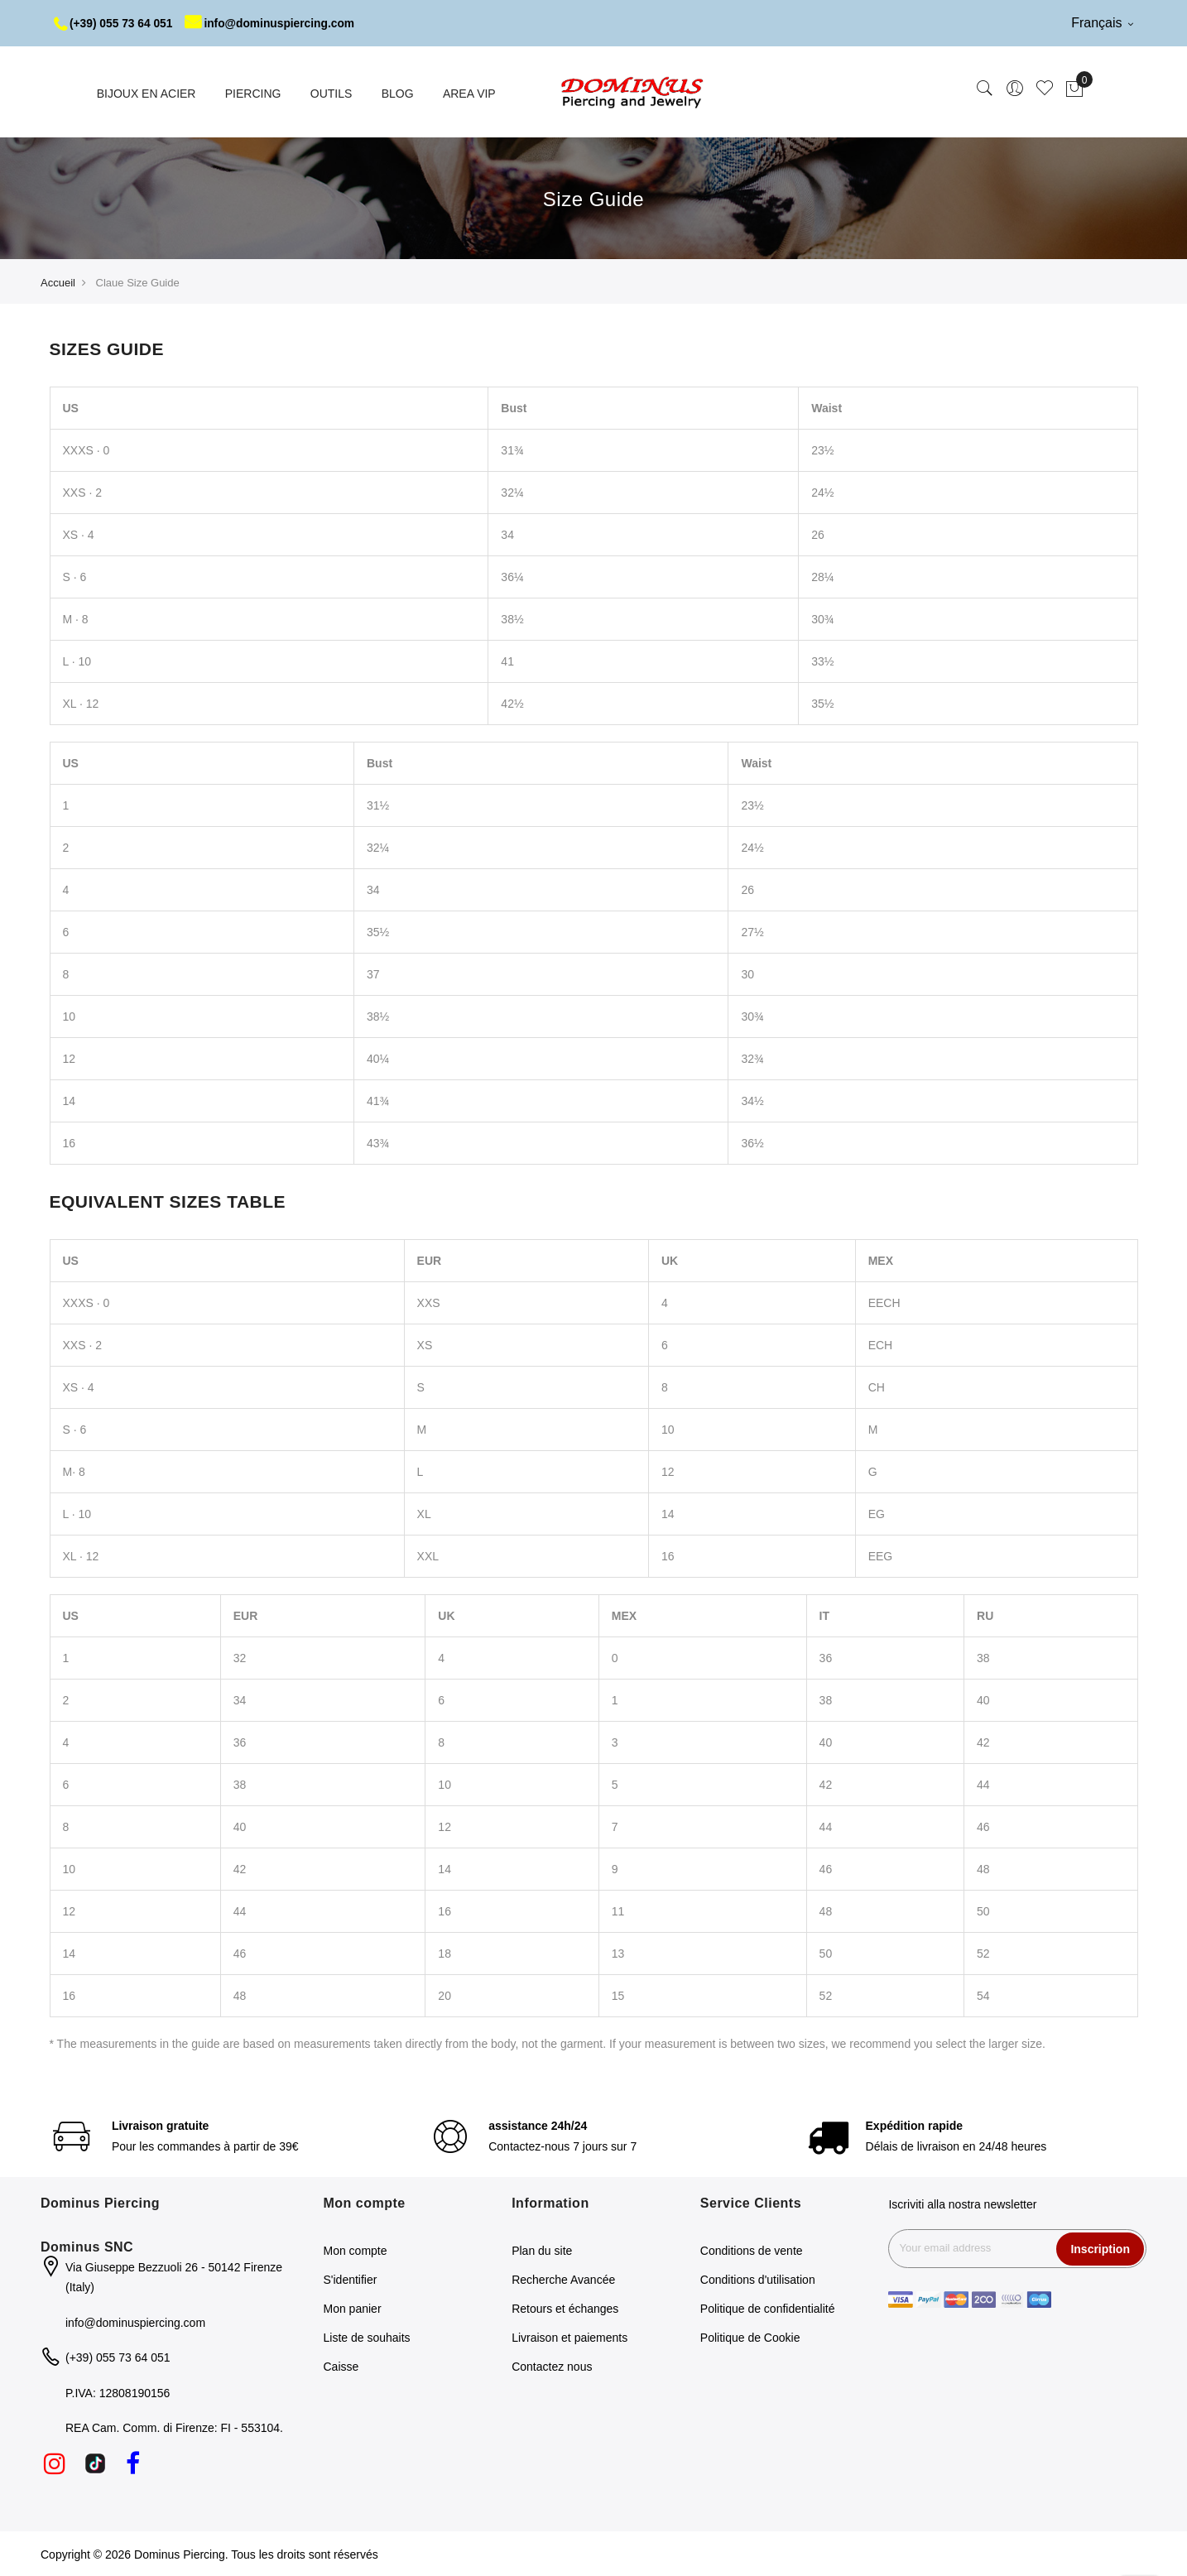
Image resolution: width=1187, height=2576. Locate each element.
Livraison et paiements (569, 2336)
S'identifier (350, 2278)
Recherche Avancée (563, 2278)
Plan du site (542, 2249)
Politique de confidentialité (767, 2307)
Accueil (58, 282)
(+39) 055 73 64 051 (114, 23)
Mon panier (353, 2307)
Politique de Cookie (750, 2336)
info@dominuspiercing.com (274, 23)
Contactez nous (552, 2365)
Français (1102, 23)
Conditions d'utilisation (757, 2278)
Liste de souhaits (367, 2336)
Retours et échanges (565, 2307)
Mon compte (355, 2249)
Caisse (341, 2365)
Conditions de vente (751, 2249)
